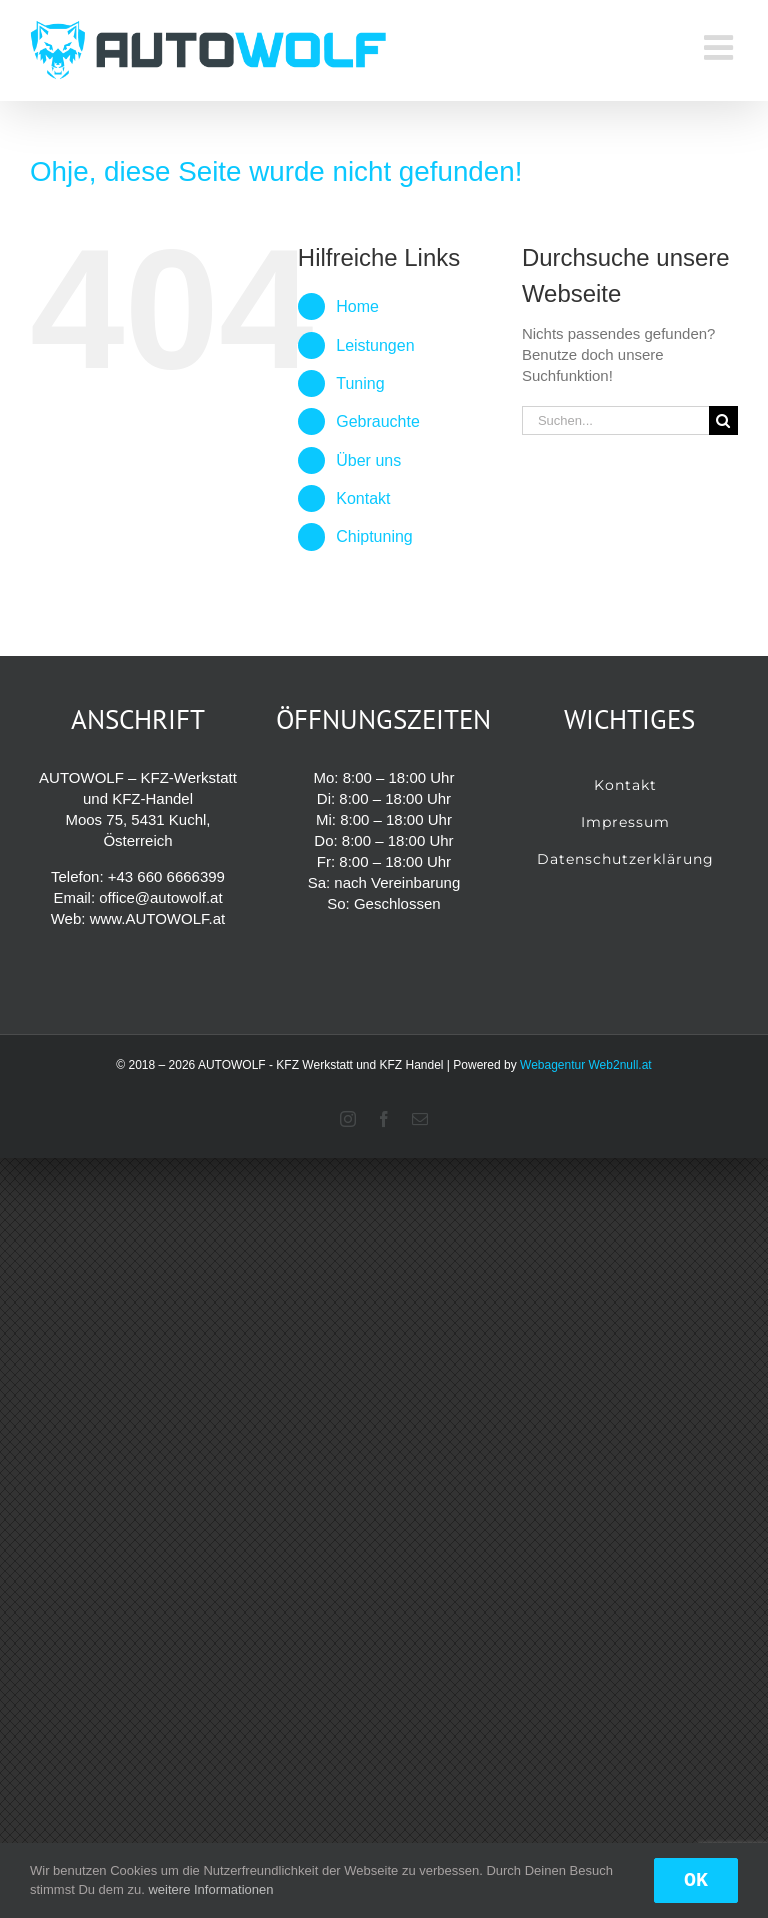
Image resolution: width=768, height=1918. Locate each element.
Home (357, 306)
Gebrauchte (378, 421)
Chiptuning (374, 536)
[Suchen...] (615, 420)
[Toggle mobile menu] (721, 47)
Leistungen (375, 345)
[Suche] (723, 420)
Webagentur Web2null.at (586, 1065)
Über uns (368, 460)
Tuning (360, 383)
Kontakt (363, 498)
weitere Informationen (210, 1889)
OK (696, 1880)
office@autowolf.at (160, 897)
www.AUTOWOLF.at (158, 918)
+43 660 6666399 (166, 876)
